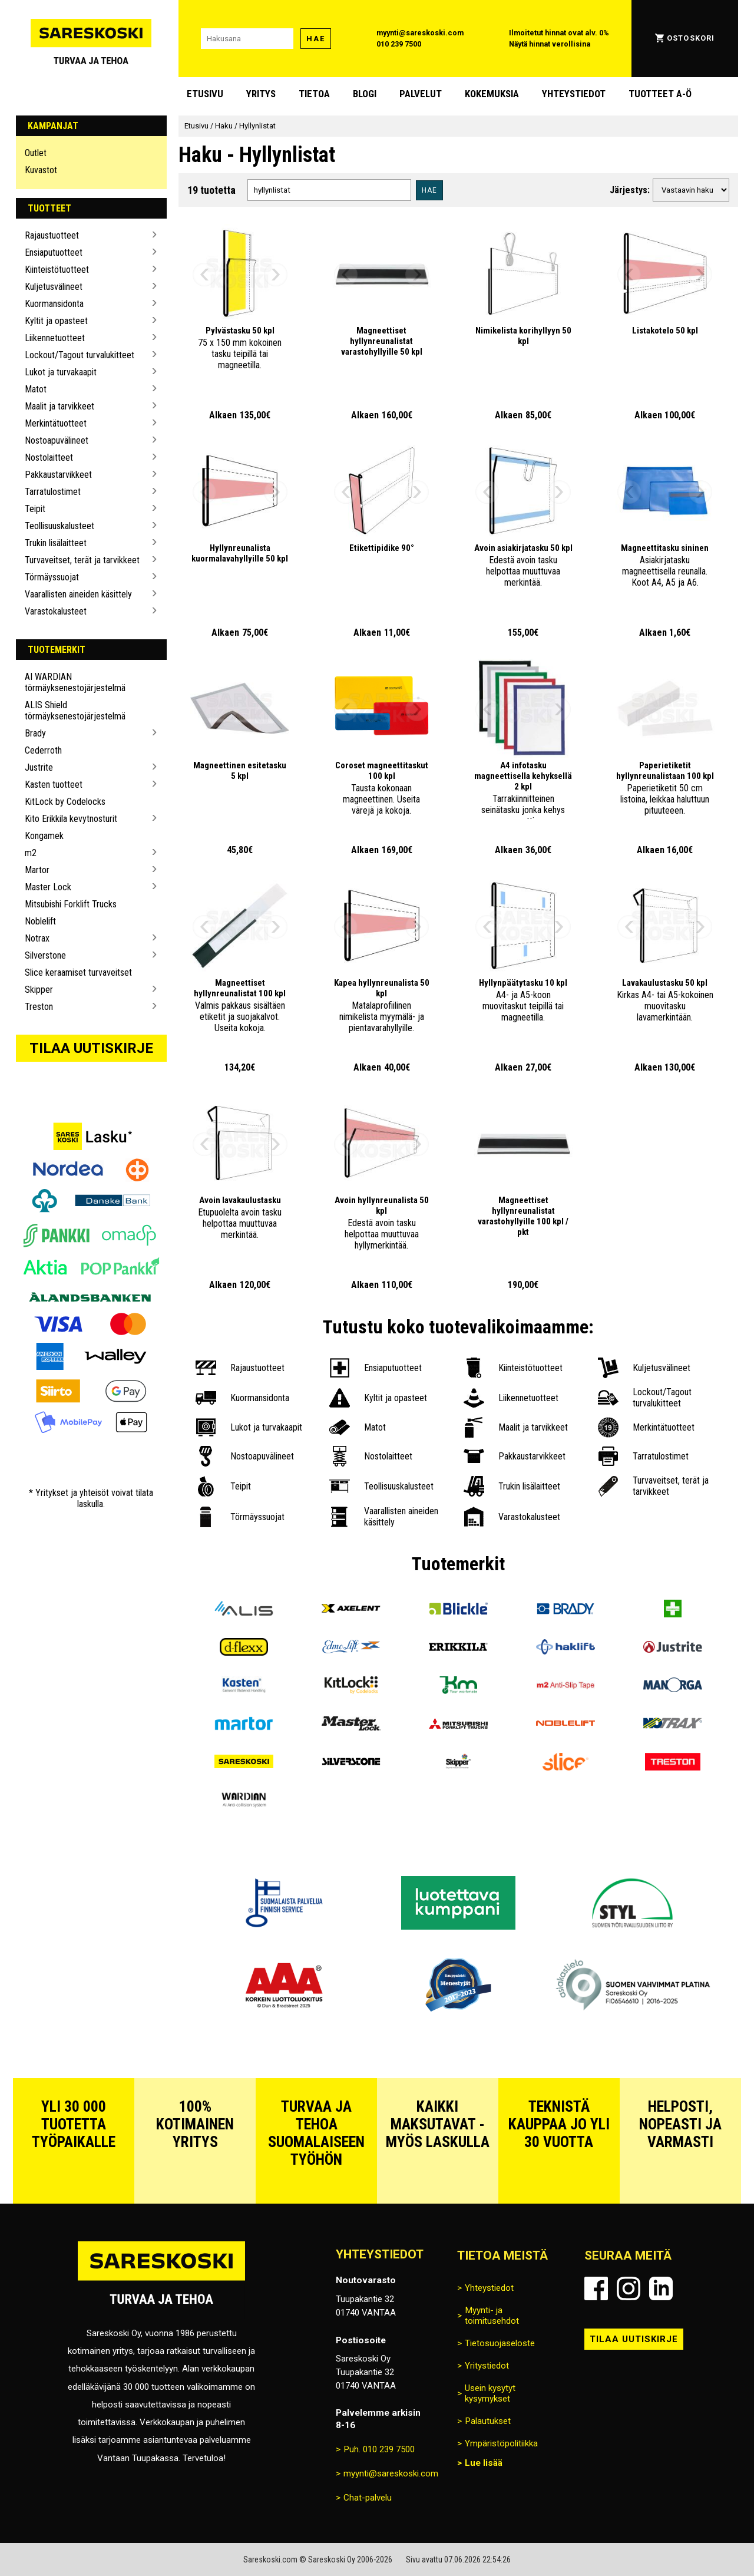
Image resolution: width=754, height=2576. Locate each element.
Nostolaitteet (49, 457)
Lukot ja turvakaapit (61, 372)
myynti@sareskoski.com (420, 32)
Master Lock (48, 887)
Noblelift (40, 921)
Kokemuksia (492, 94)
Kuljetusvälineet (53, 286)
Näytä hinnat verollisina (549, 43)
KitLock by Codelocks (65, 801)
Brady (35, 733)
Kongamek (44, 835)
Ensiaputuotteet (53, 252)
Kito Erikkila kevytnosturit (71, 818)
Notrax (37, 938)
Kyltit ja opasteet (56, 320)
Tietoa (314, 94)
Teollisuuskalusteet (59, 525)
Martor (37, 870)
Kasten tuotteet (53, 784)
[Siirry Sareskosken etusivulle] (91, 38)
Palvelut (420, 94)
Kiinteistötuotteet (57, 269)
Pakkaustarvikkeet (58, 474)
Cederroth (43, 750)
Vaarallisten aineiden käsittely (78, 594)
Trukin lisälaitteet (56, 543)
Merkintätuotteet (56, 423)
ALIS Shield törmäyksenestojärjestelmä (75, 710)
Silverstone (45, 955)
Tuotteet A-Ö (660, 94)
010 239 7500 (398, 43)
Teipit (35, 508)
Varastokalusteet (56, 611)
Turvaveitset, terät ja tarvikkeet (82, 560)
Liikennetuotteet (55, 338)
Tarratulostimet (53, 491)
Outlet (36, 152)
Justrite (39, 767)
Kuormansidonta (54, 303)
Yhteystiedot (574, 94)
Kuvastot (41, 170)
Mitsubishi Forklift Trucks (71, 904)
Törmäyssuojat (52, 577)
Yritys (261, 94)
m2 (31, 852)
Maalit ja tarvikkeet (59, 406)
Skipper (39, 989)
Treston (39, 1006)
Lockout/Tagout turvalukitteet (79, 355)
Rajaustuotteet (52, 235)
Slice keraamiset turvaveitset (78, 972)
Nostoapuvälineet (56, 440)
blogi (364, 94)
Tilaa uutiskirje (91, 1048)
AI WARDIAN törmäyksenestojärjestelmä (75, 682)
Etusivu (205, 94)
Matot (36, 389)
